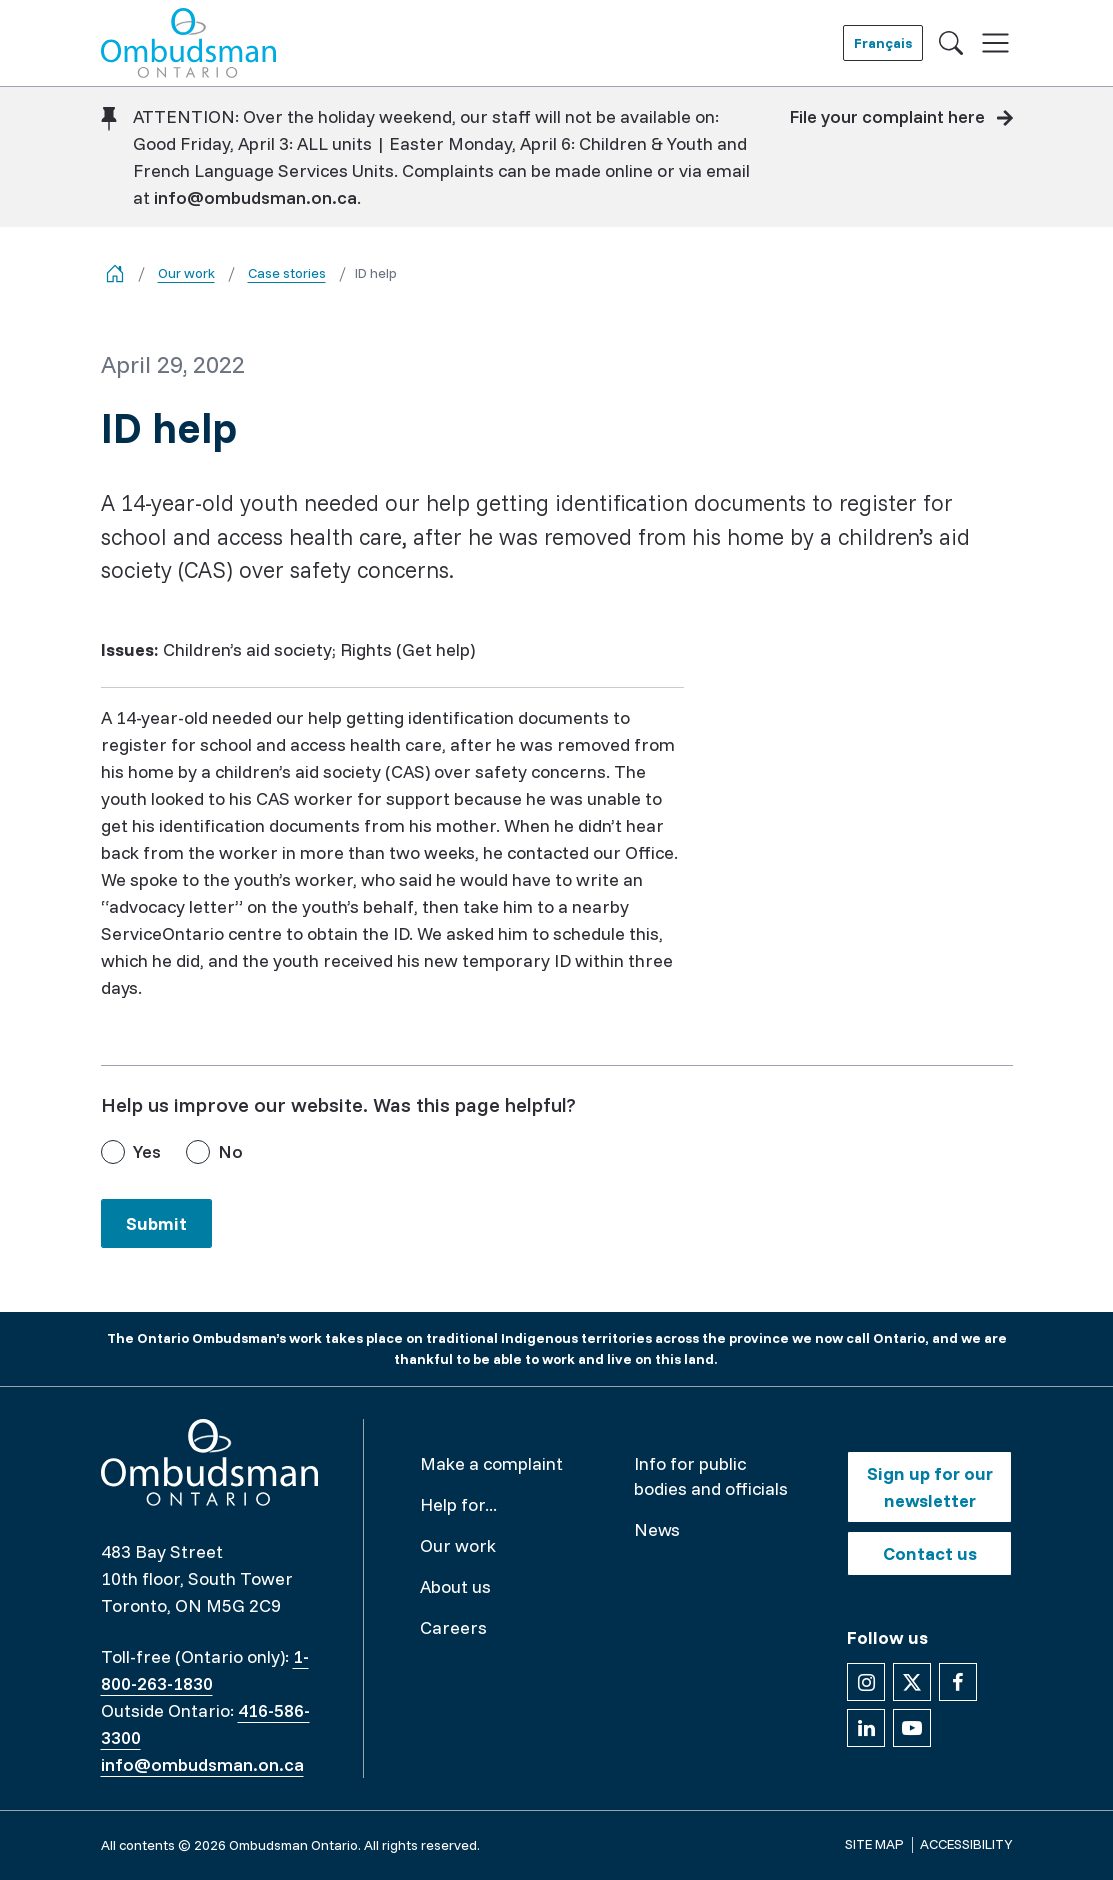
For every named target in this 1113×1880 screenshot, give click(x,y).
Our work (186, 273)
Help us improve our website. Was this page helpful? (338, 1104)
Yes (147, 1151)
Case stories (287, 273)
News (657, 1529)
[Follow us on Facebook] (958, 1682)
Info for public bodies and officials (711, 1476)
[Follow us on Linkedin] (866, 1728)
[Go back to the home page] (115, 273)
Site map (874, 1844)
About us (455, 1586)
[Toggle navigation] (995, 43)
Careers (453, 1627)
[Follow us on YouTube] (912, 1728)
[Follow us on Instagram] (866, 1682)
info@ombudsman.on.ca (255, 197)
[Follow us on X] (912, 1682)
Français (883, 43)
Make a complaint (491, 1463)
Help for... (458, 1504)
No (230, 1151)
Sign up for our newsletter (930, 1487)
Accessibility (966, 1844)
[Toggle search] (951, 43)
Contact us (930, 1553)
